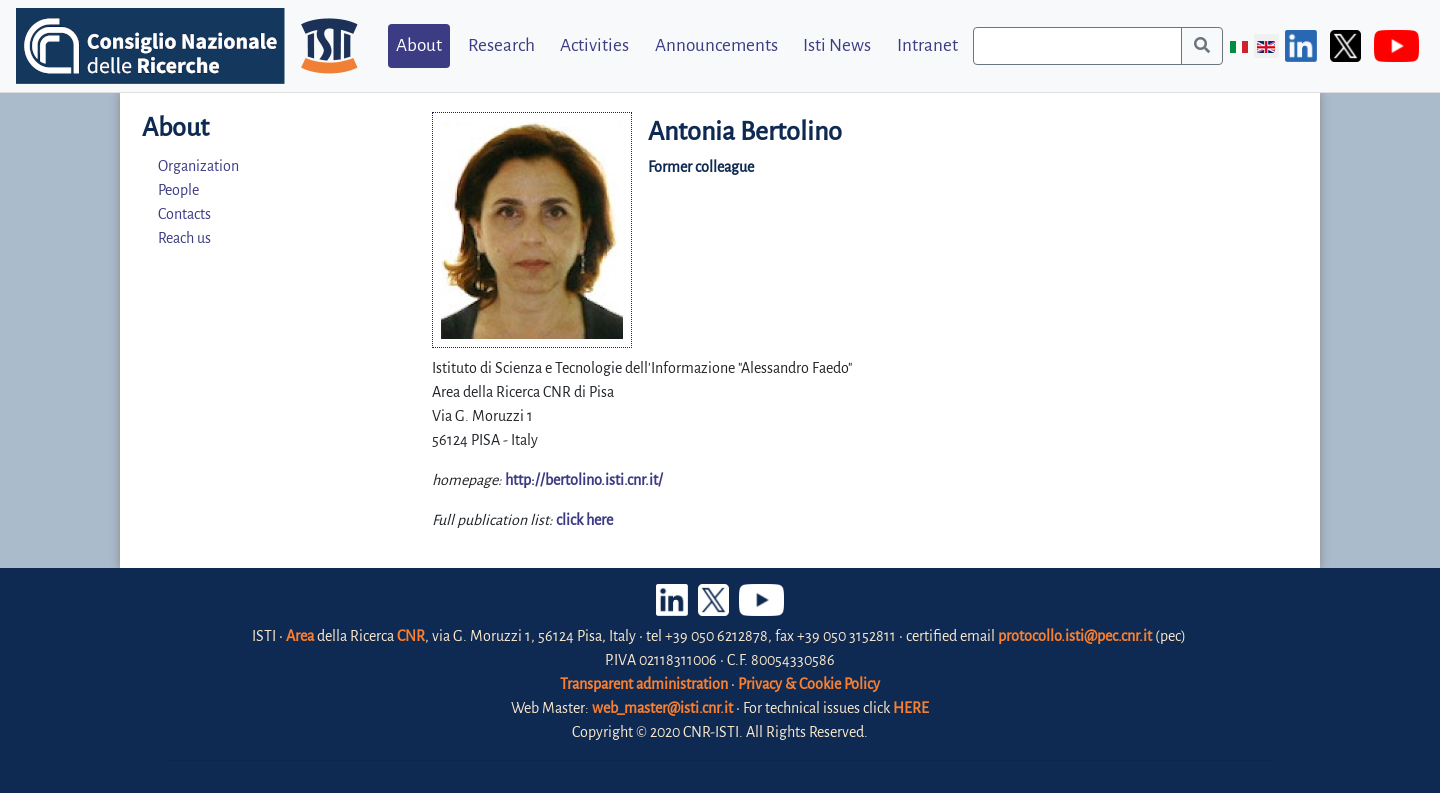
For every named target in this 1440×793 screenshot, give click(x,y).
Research (501, 45)
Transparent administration (644, 684)
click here (584, 520)
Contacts (184, 214)
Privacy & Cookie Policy (809, 684)
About (419, 45)
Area (300, 636)
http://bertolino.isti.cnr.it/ (584, 480)
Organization (198, 166)
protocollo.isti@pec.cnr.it (1075, 636)
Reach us (184, 238)
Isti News (837, 45)
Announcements (716, 45)
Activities (594, 45)
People (178, 190)
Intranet (927, 45)
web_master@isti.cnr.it (662, 708)
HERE (911, 708)
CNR (411, 636)
